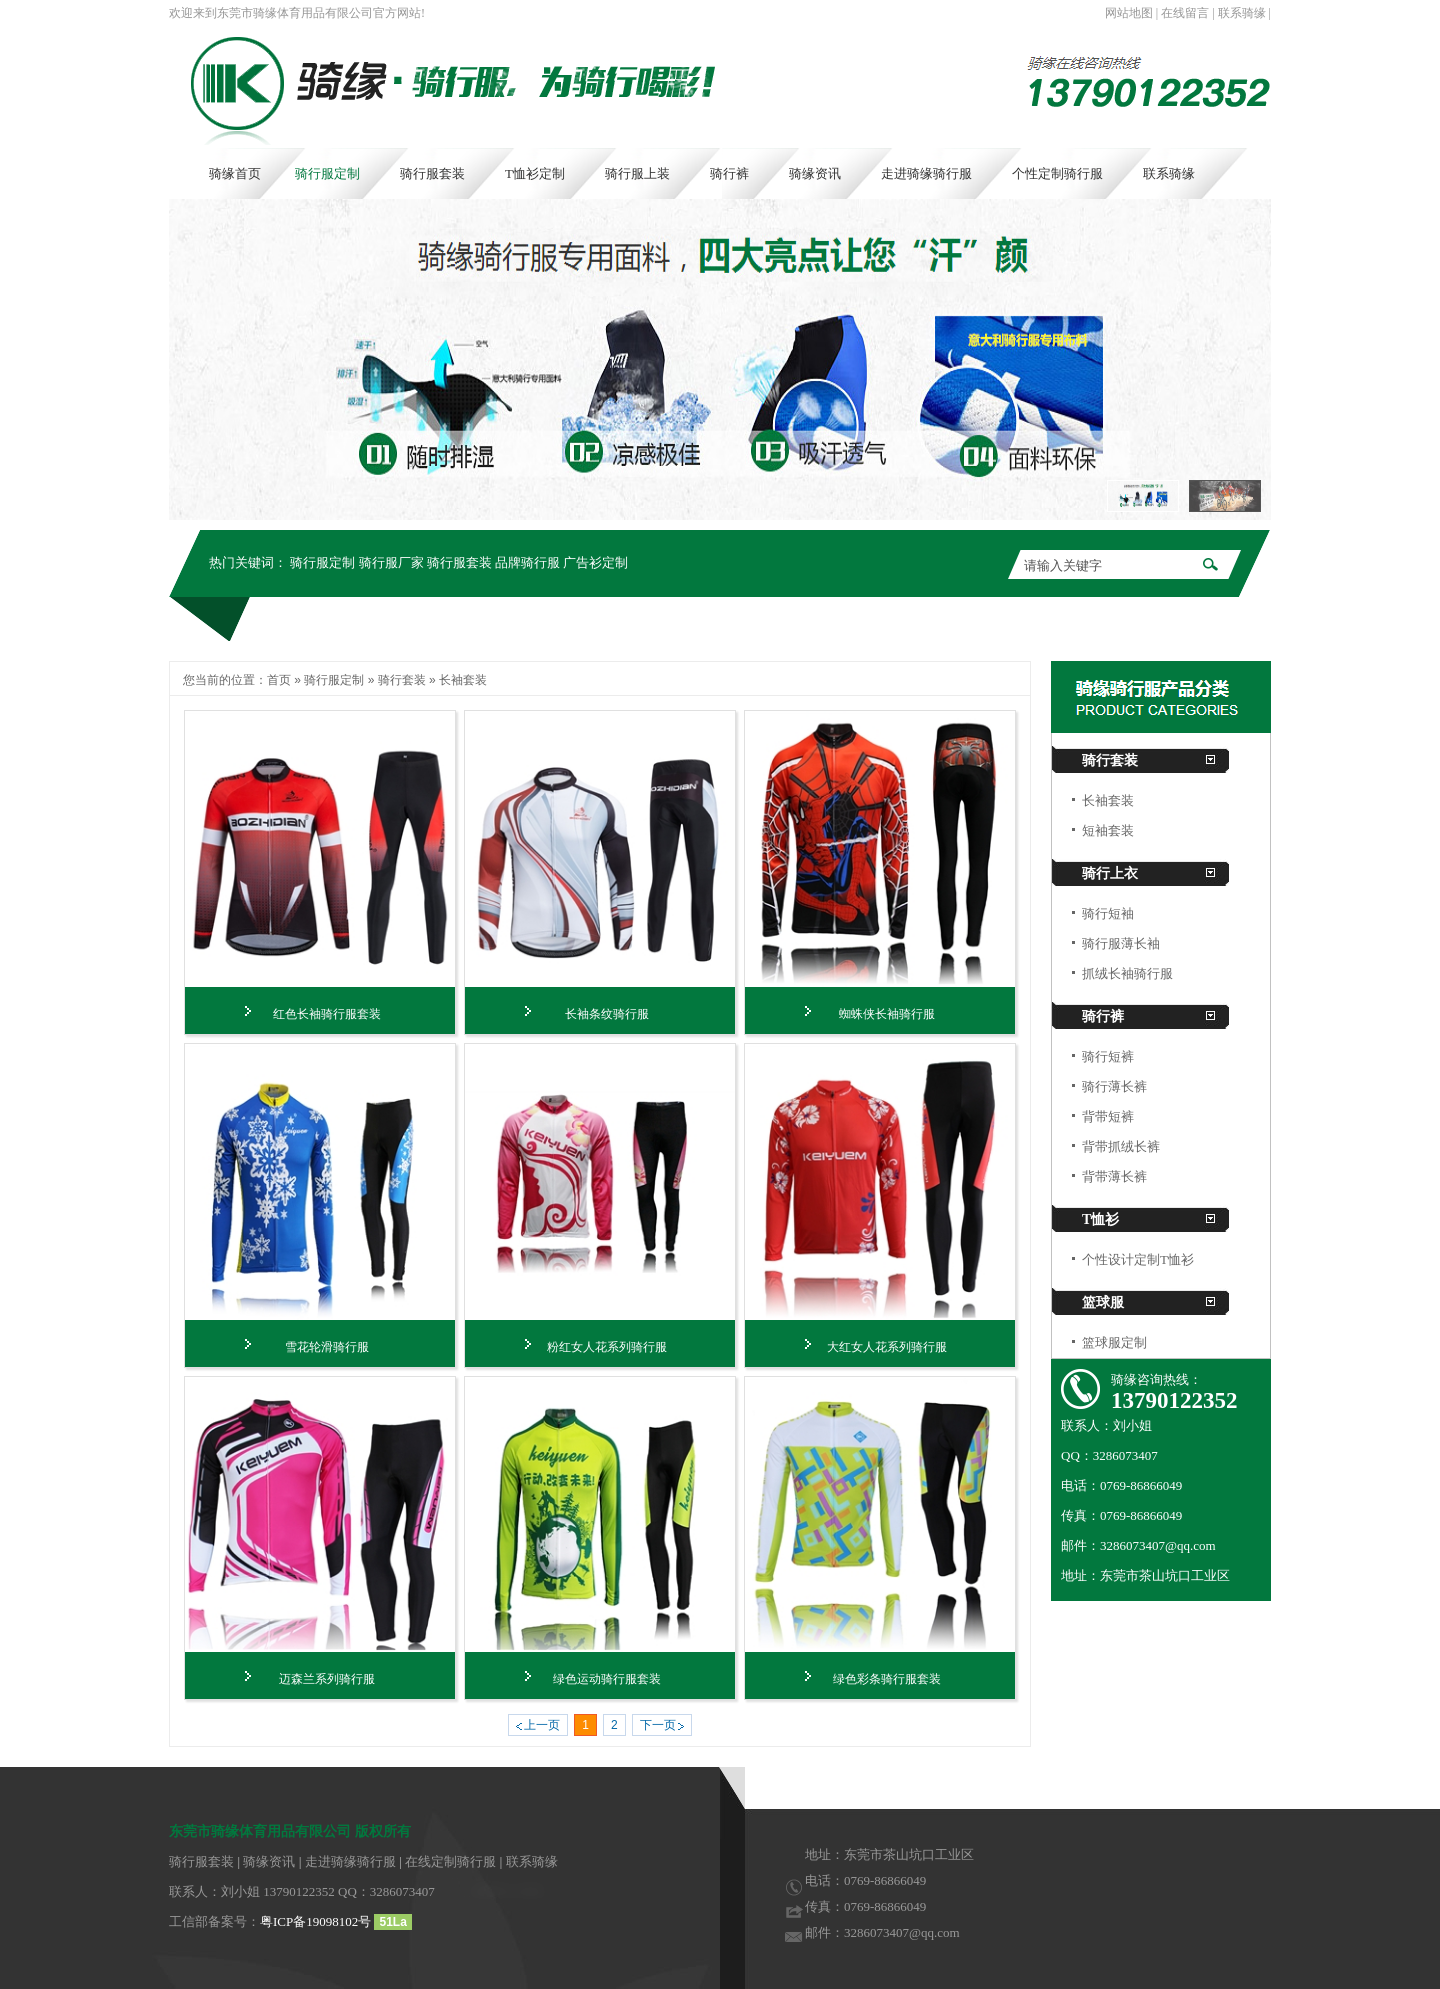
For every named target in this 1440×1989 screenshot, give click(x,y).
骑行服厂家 (391, 562)
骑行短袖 (1108, 913)
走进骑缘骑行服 (350, 1861)
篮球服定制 (1114, 1342)
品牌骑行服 (527, 562)
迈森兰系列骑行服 (327, 1679)
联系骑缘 (1242, 13)
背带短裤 (1108, 1116)
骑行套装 (402, 680)
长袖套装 (463, 680)
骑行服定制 (322, 562)
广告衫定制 (595, 562)
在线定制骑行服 (450, 1861)
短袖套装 (1108, 830)
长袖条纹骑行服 (607, 1014)
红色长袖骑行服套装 (327, 1014)
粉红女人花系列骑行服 (607, 1347)
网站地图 (1129, 13)
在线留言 (1185, 13)
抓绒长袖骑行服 (1127, 973)
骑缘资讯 (269, 1861)
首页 (279, 680)
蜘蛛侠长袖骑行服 (887, 1014)
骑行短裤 (1108, 1056)
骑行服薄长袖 (1121, 943)
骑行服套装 (459, 562)
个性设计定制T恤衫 (1138, 1259)
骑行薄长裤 (1114, 1086)
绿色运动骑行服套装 (607, 1679)
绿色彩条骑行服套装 (887, 1679)
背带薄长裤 (1114, 1176)
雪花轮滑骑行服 (327, 1347)
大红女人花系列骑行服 (887, 1347)
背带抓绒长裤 (1121, 1146)
